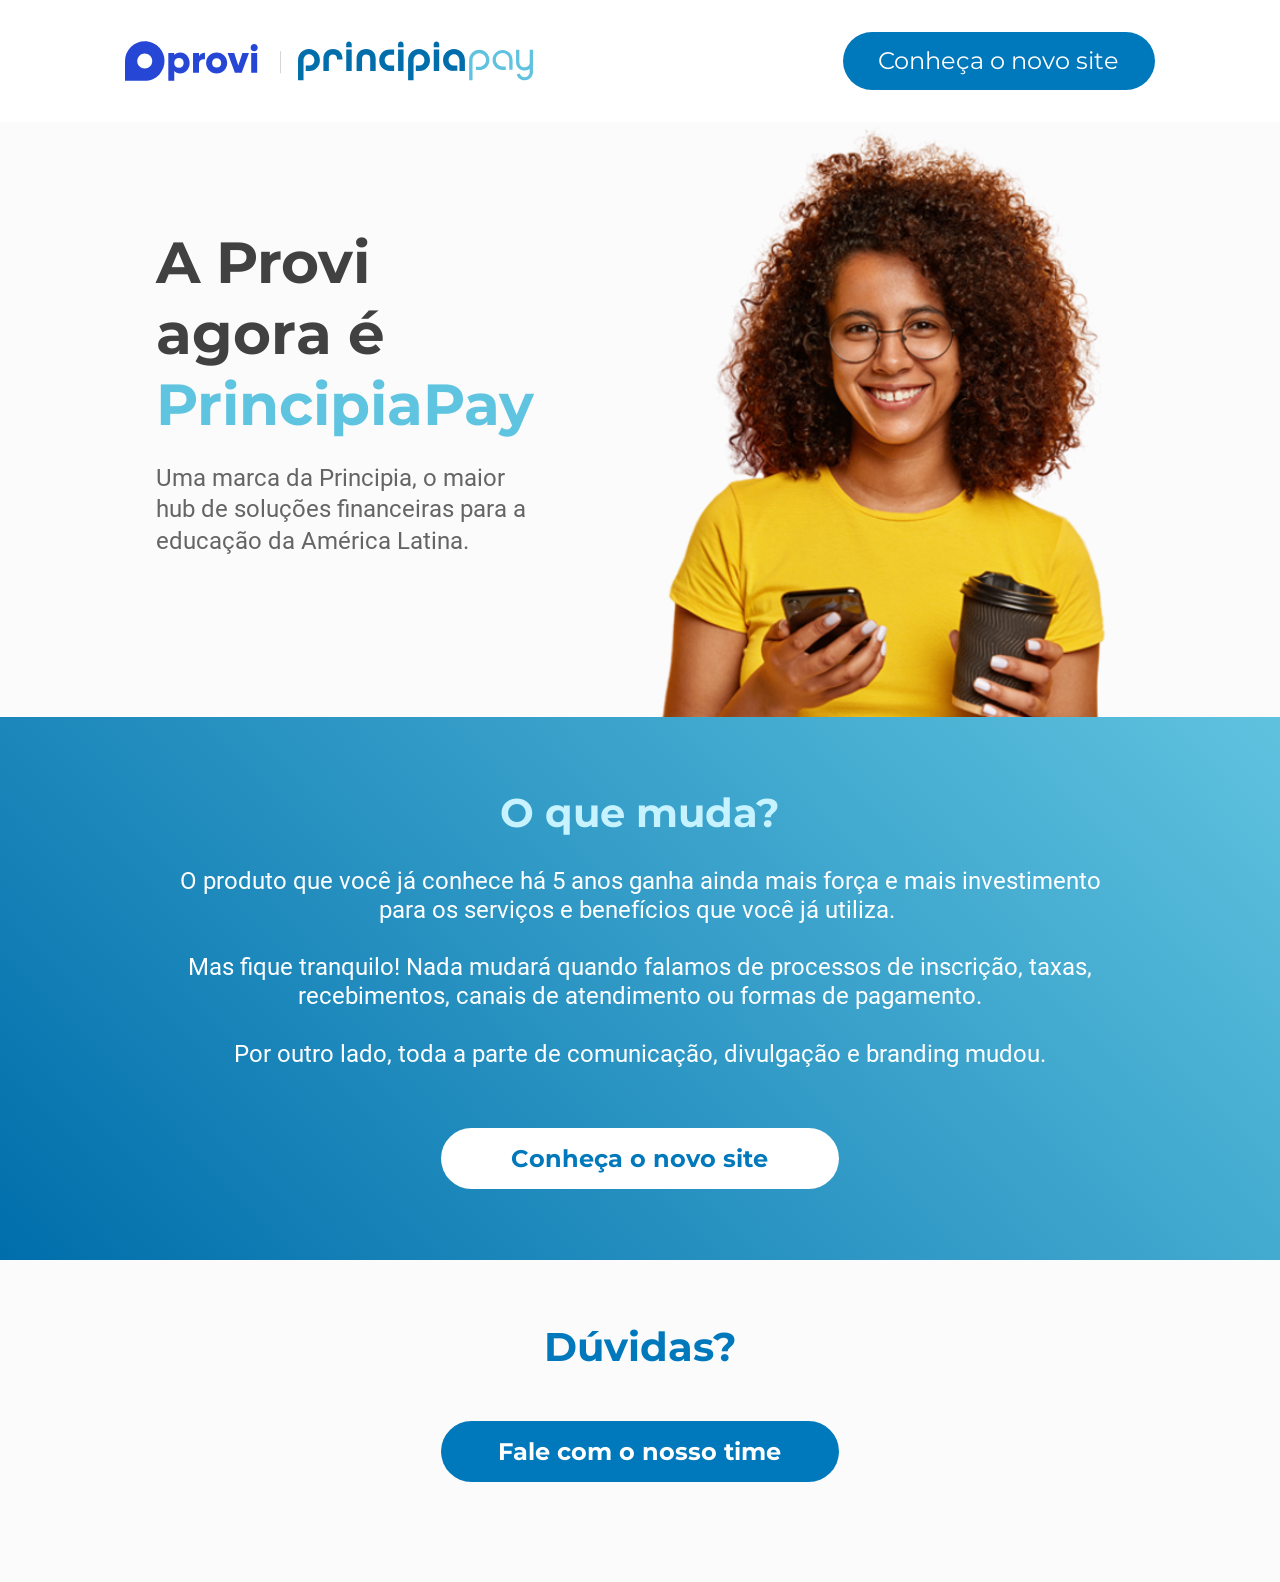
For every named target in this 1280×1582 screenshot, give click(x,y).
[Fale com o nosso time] (640, 1451)
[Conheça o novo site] (999, 60)
